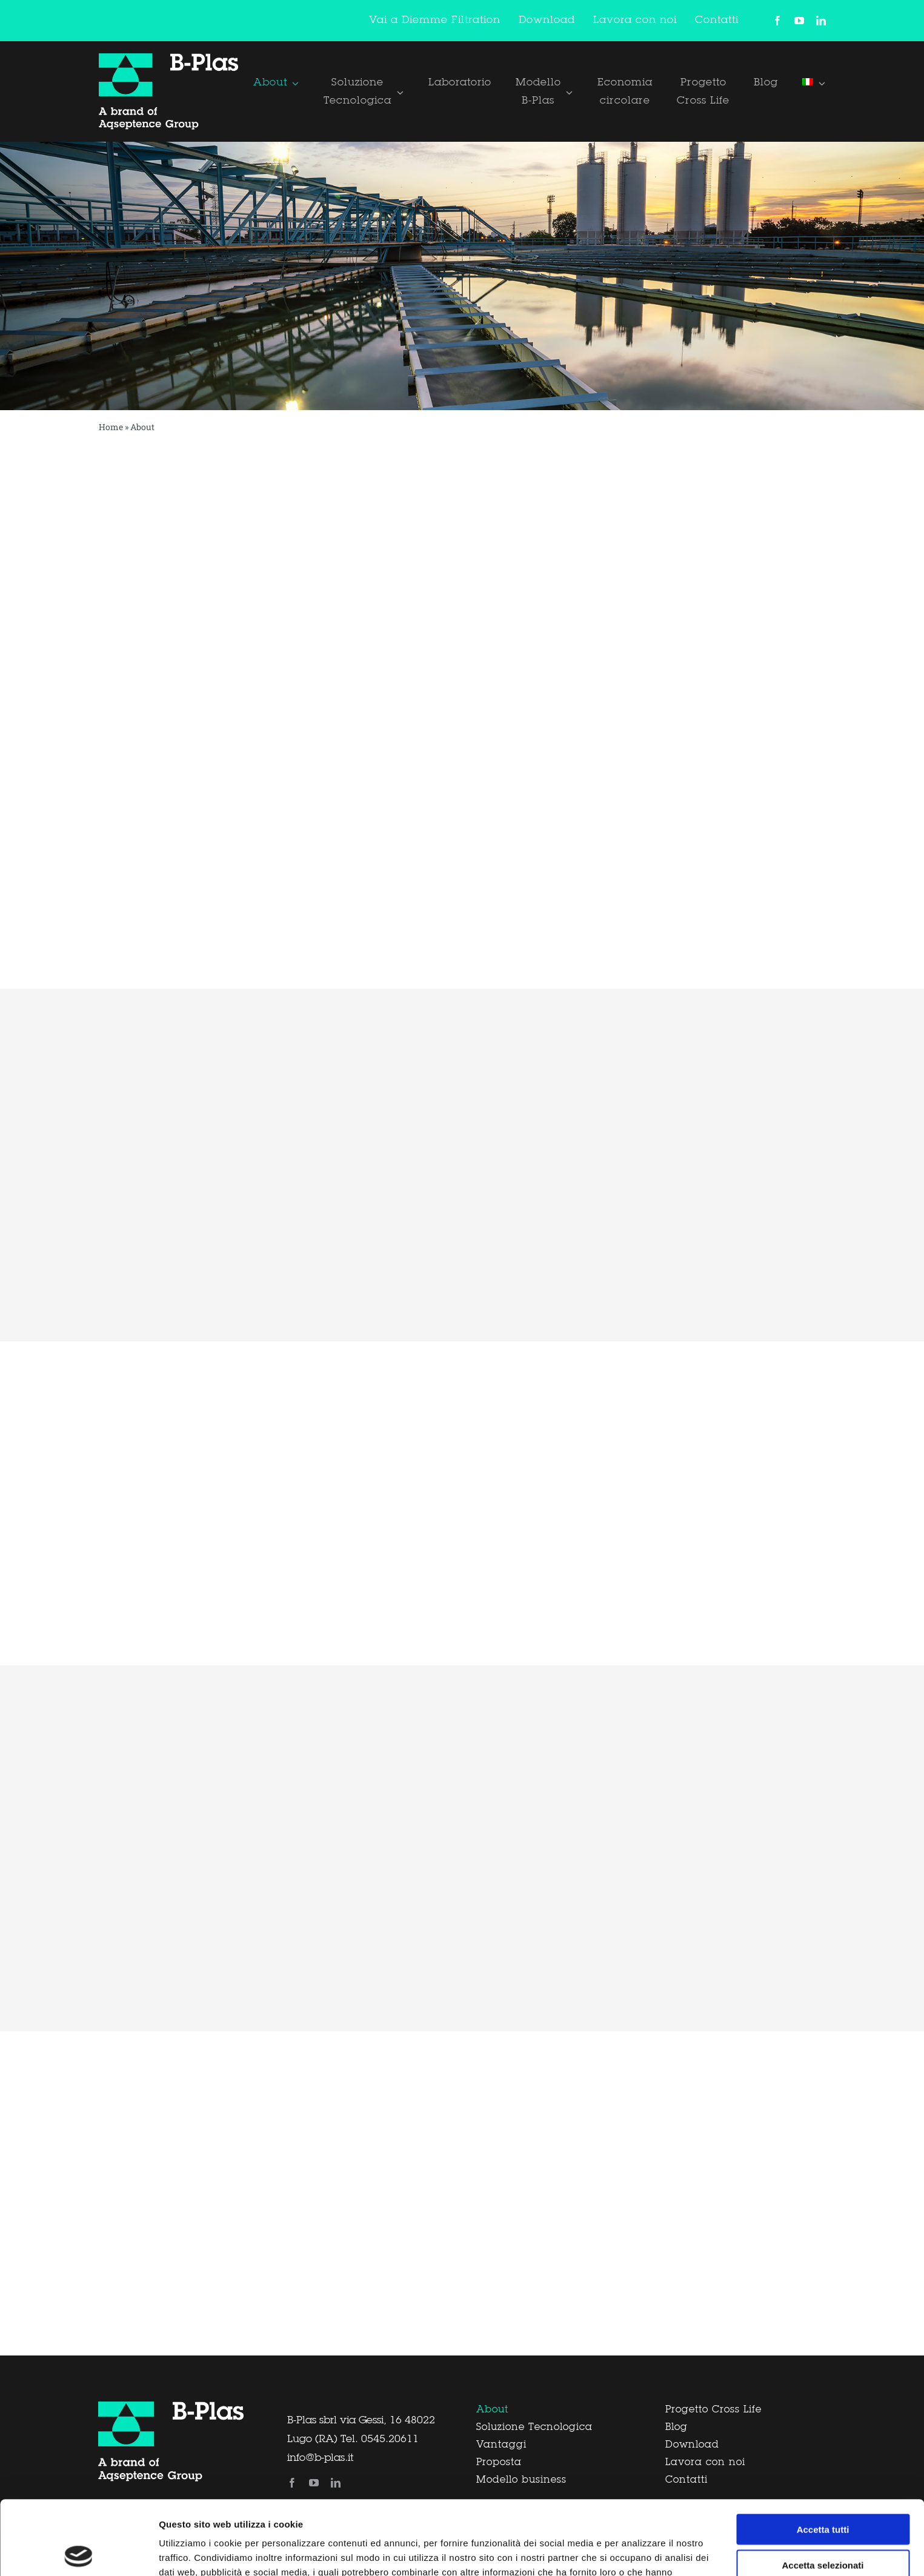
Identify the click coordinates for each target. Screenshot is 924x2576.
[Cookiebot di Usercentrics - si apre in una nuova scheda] (78, 2552)
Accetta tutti (823, 2455)
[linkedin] (821, 20)
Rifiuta (823, 2526)
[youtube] (799, 20)
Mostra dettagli (637, 2552)
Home (111, 427)
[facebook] (777, 20)
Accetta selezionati (822, 2491)
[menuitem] (814, 82)
